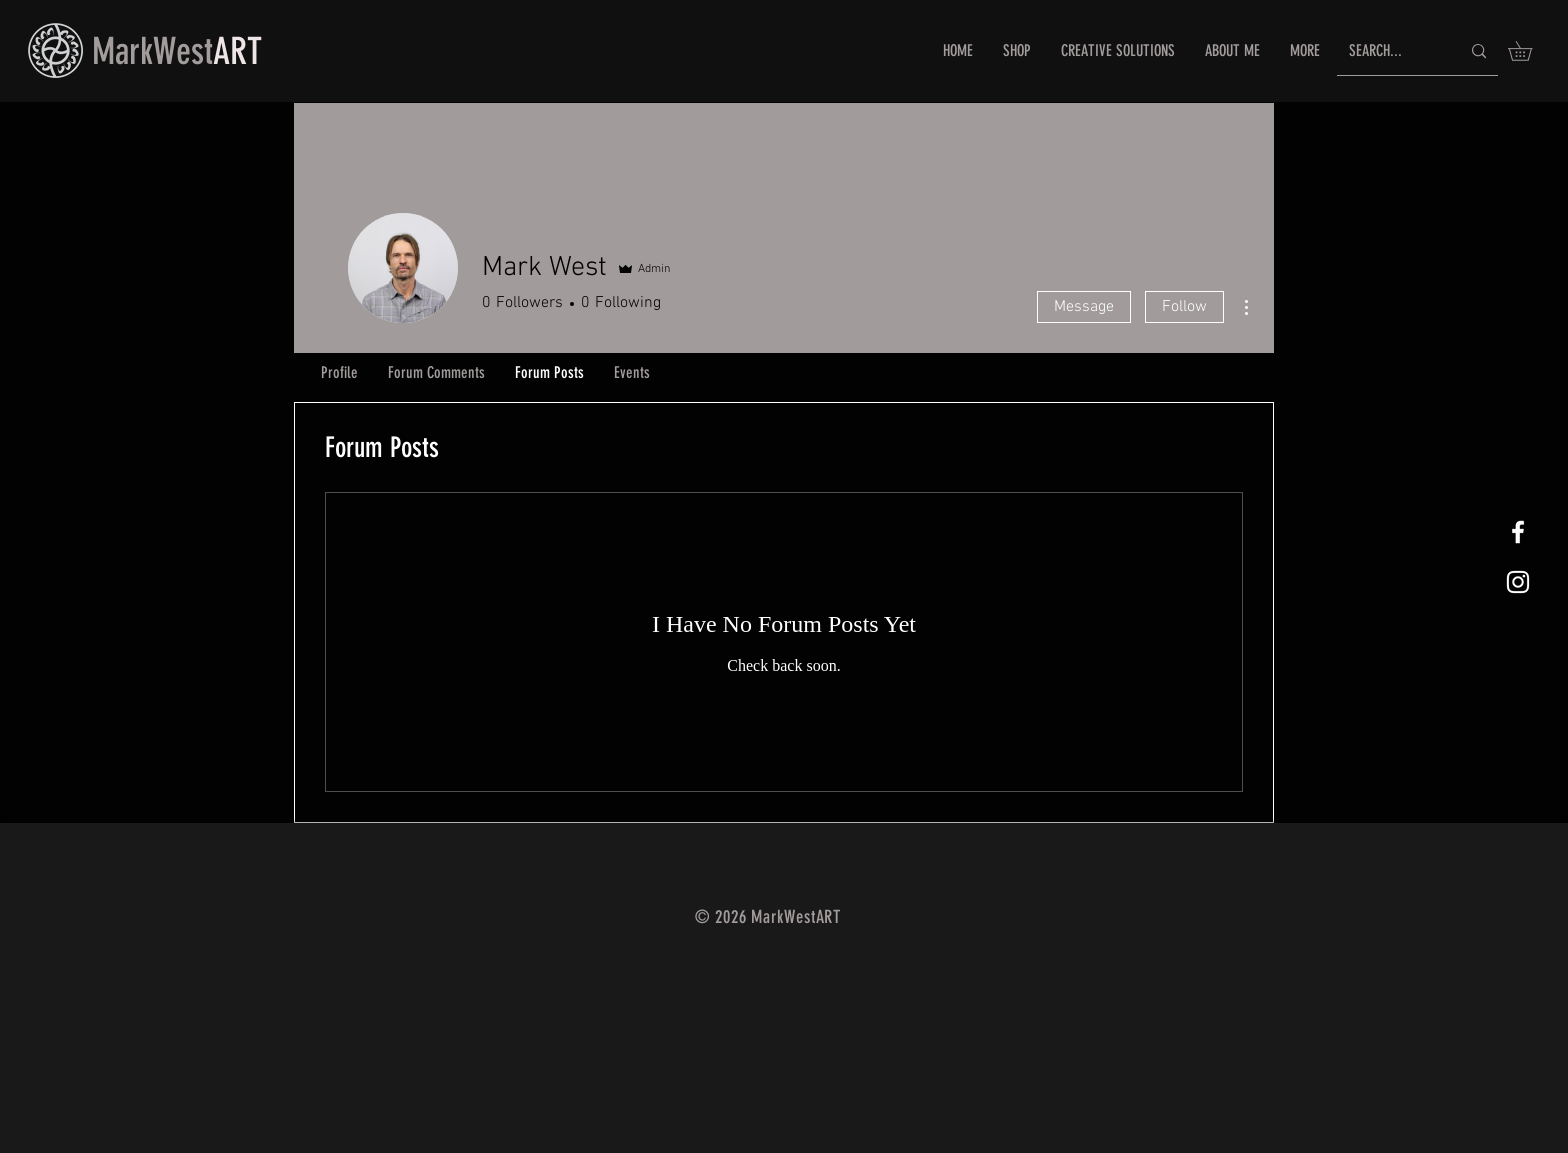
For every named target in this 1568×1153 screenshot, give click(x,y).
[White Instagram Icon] (1518, 582)
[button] (1529, 51)
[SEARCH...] (1389, 51)
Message (1084, 307)
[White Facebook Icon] (1518, 532)
